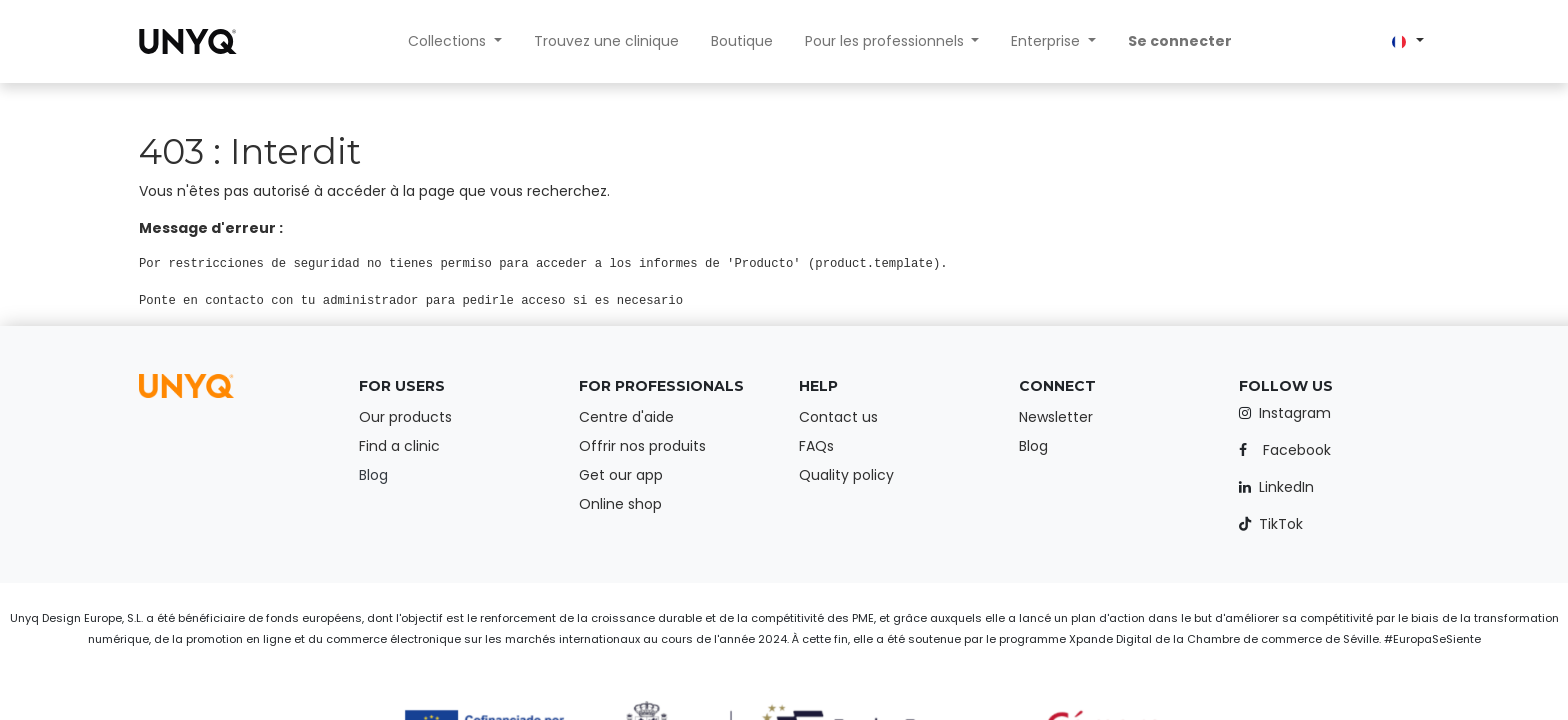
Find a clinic (399, 446)
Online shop (620, 504)
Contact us (838, 417)
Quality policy (846, 475)
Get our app (621, 475)
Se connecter (1180, 41)
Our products (405, 417)
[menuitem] (606, 41)
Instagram (1295, 413)
